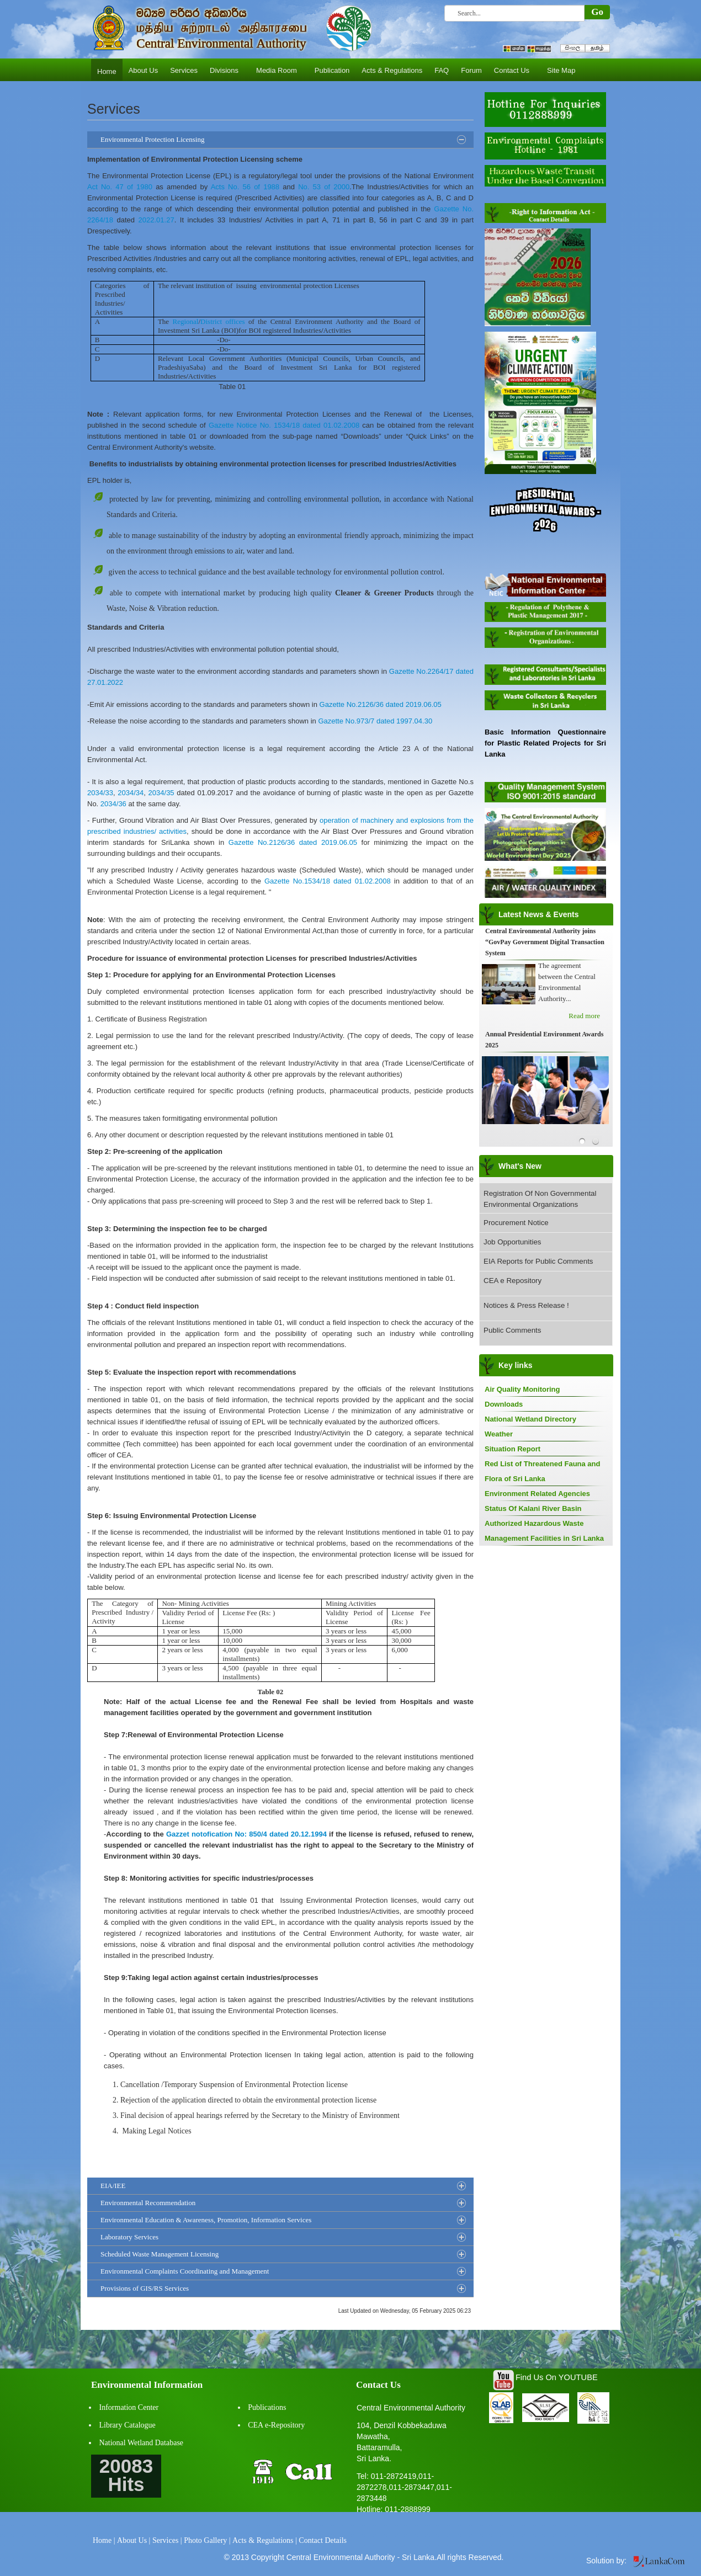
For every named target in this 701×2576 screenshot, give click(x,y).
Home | (104, 2540)
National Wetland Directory (530, 1419)
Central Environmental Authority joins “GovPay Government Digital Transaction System (544, 942)
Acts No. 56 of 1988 (245, 187)
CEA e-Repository (276, 2425)
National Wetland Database (141, 2443)
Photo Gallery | (207, 2540)
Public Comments (512, 1330)
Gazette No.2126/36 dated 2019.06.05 (381, 704)
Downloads (504, 1404)
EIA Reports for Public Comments (538, 1261)
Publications (267, 2407)
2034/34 (131, 793)
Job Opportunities (512, 1242)
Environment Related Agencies (537, 1493)
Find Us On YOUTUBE (557, 2377)
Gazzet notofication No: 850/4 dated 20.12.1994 (246, 1834)
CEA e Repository (512, 1280)
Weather (499, 1434)
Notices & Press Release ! (526, 1305)
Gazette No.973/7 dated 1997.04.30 (375, 721)
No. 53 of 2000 (323, 187)
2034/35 (161, 793)
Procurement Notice (516, 1222)
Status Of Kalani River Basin (533, 1508)
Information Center (129, 2407)
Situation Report (512, 1449)
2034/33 (100, 793)
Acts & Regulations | (264, 2540)
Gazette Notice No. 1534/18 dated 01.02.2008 (284, 425)
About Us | (133, 2540)
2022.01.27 (156, 220)
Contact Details (323, 2540)
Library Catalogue (127, 2425)
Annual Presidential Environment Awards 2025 (544, 1039)
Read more (584, 1016)
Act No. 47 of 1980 (119, 187)
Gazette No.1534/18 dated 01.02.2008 (327, 881)
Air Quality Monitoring (522, 1389)
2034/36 (113, 804)
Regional (186, 321)
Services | (167, 2540)
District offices (222, 321)
